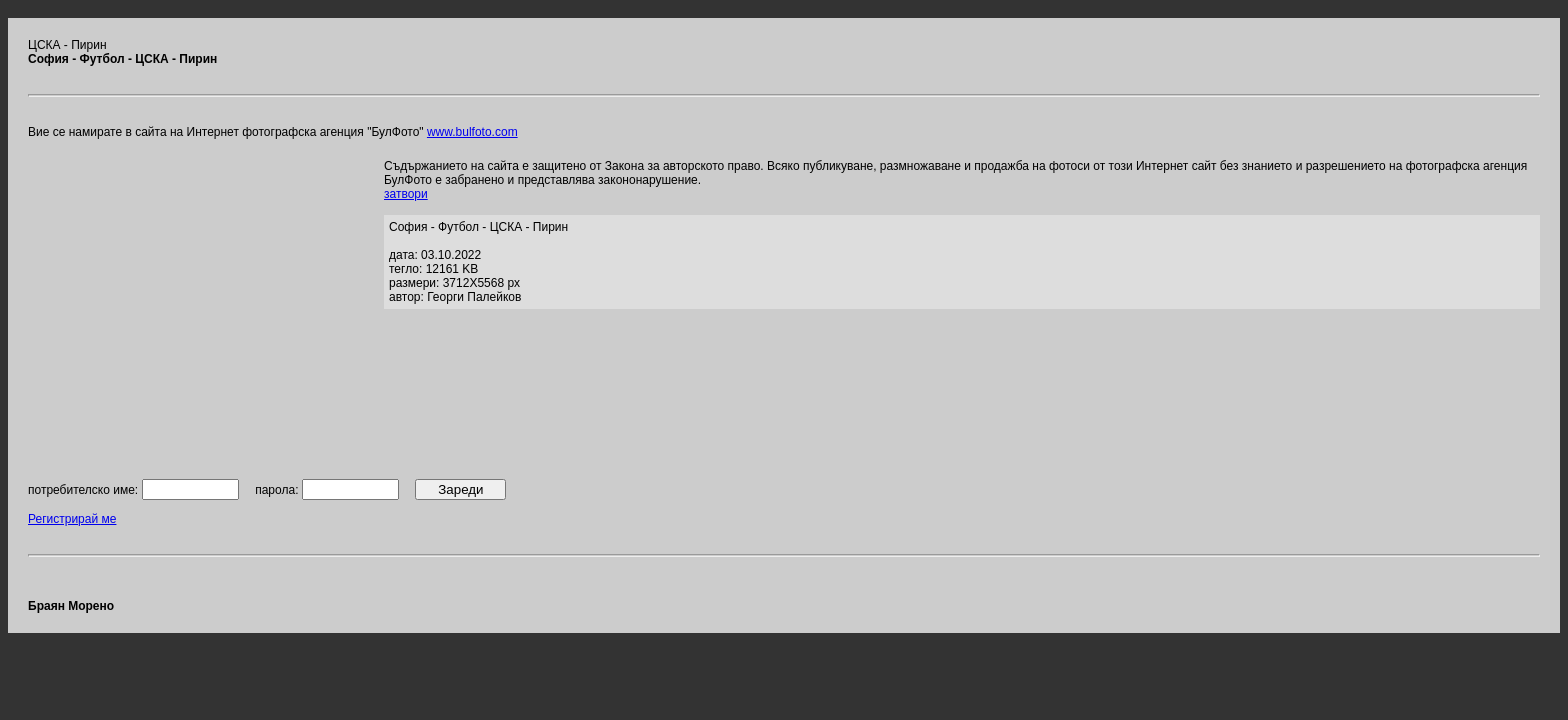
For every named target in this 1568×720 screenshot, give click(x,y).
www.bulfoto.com (472, 132)
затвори (406, 194)
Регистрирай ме (72, 519)
